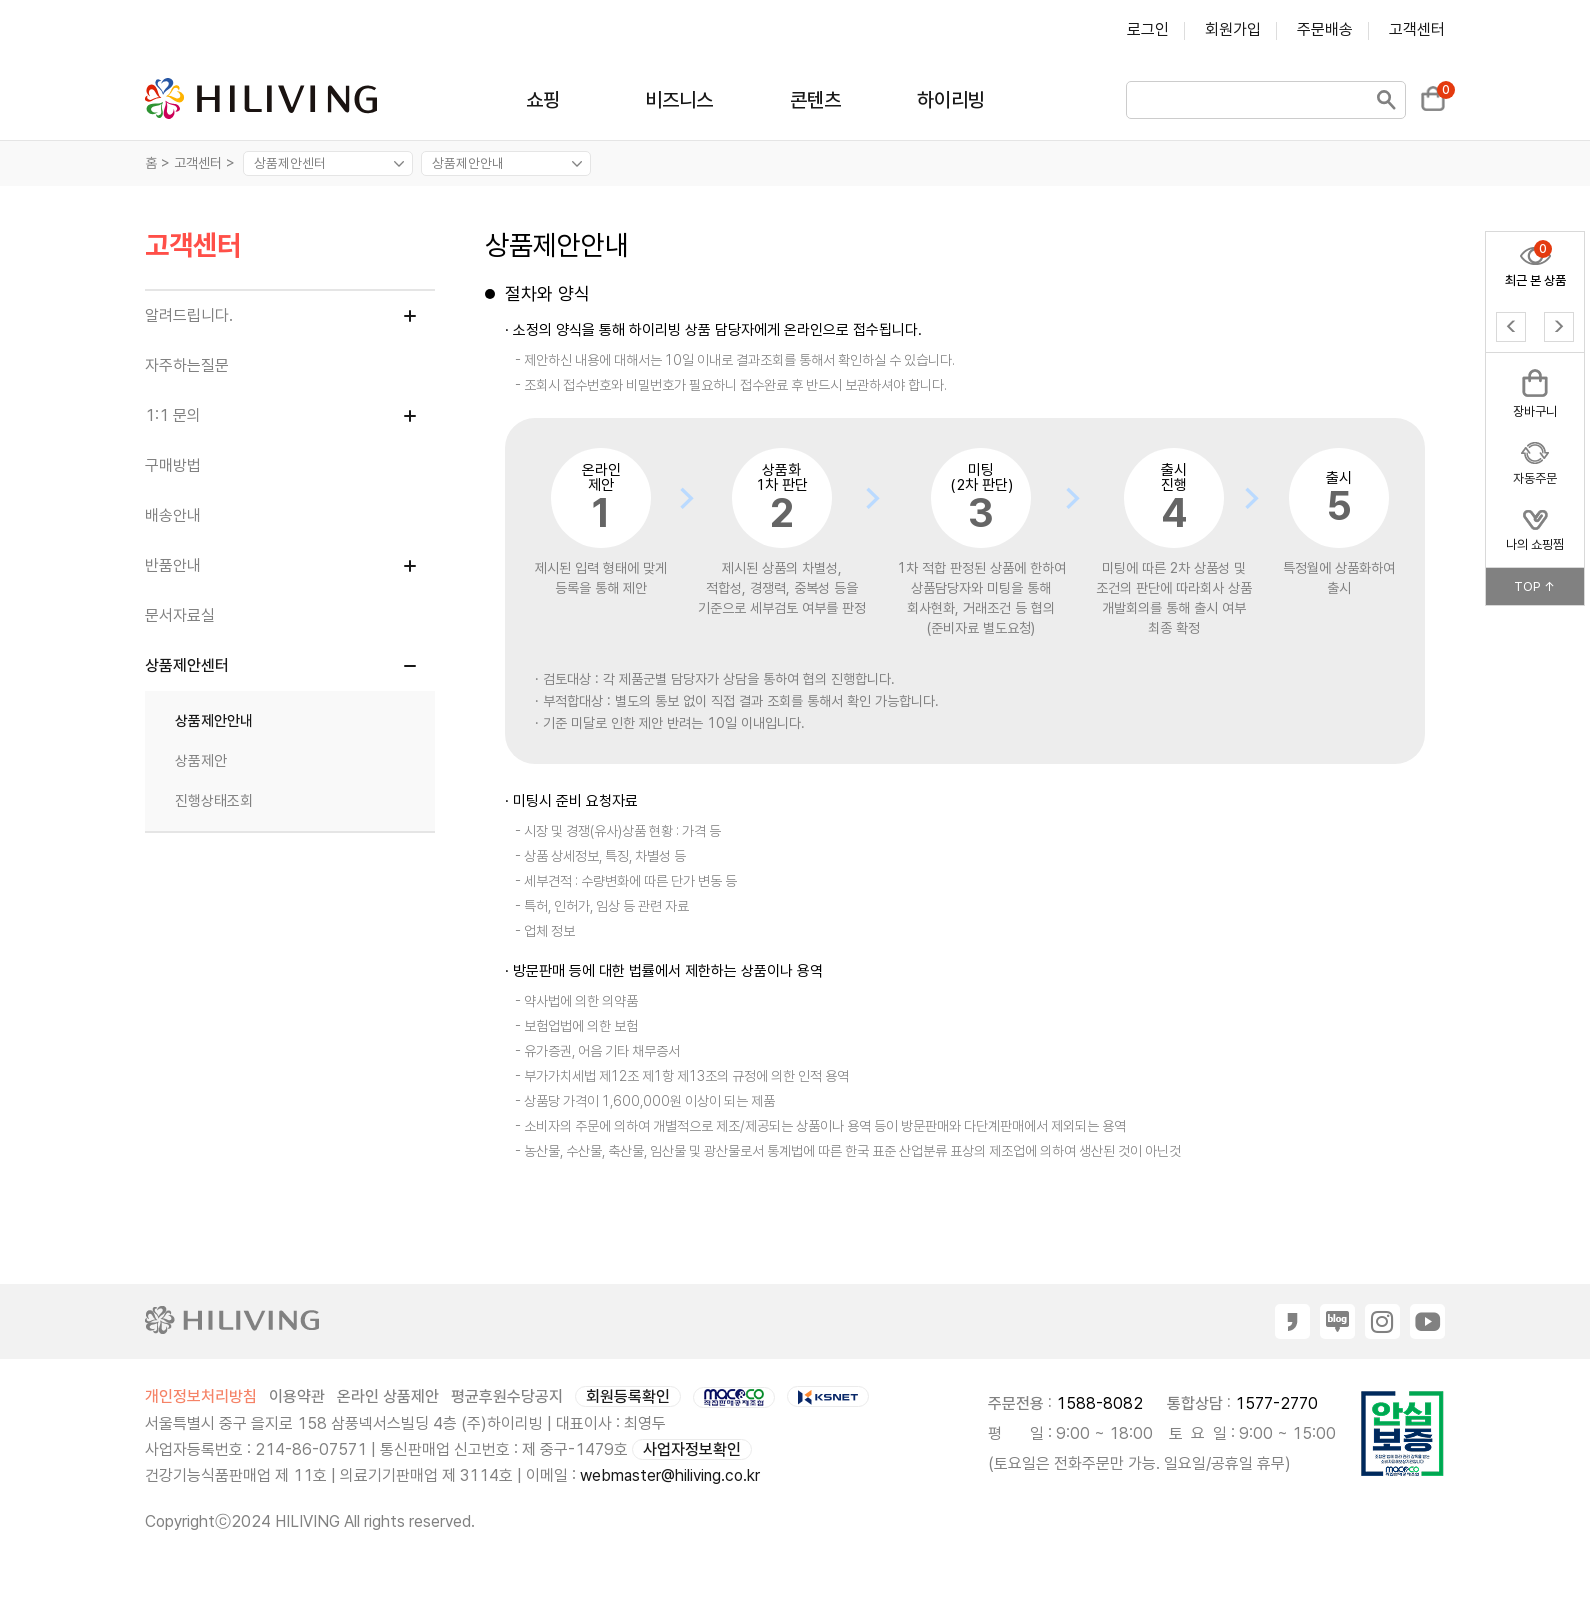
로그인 (1148, 29)
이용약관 (297, 1396)
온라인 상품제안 (388, 1396)
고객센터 (1417, 29)
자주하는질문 (187, 365)
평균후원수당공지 (507, 1396)
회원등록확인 (628, 1396)
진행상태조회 (214, 801)
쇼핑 (543, 100)
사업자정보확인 (692, 1449)
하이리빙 (951, 100)
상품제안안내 (214, 721)
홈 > (157, 163)
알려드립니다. (189, 315)
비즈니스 (679, 100)
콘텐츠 (815, 100)
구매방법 (173, 465)
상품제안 (201, 761)
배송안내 (173, 515)
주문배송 (1325, 29)
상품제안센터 (187, 665)
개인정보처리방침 (201, 1396)
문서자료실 (180, 615)
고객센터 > (206, 163)
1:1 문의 (173, 415)
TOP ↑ (1535, 586)
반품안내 (173, 565)
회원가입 (1233, 29)
